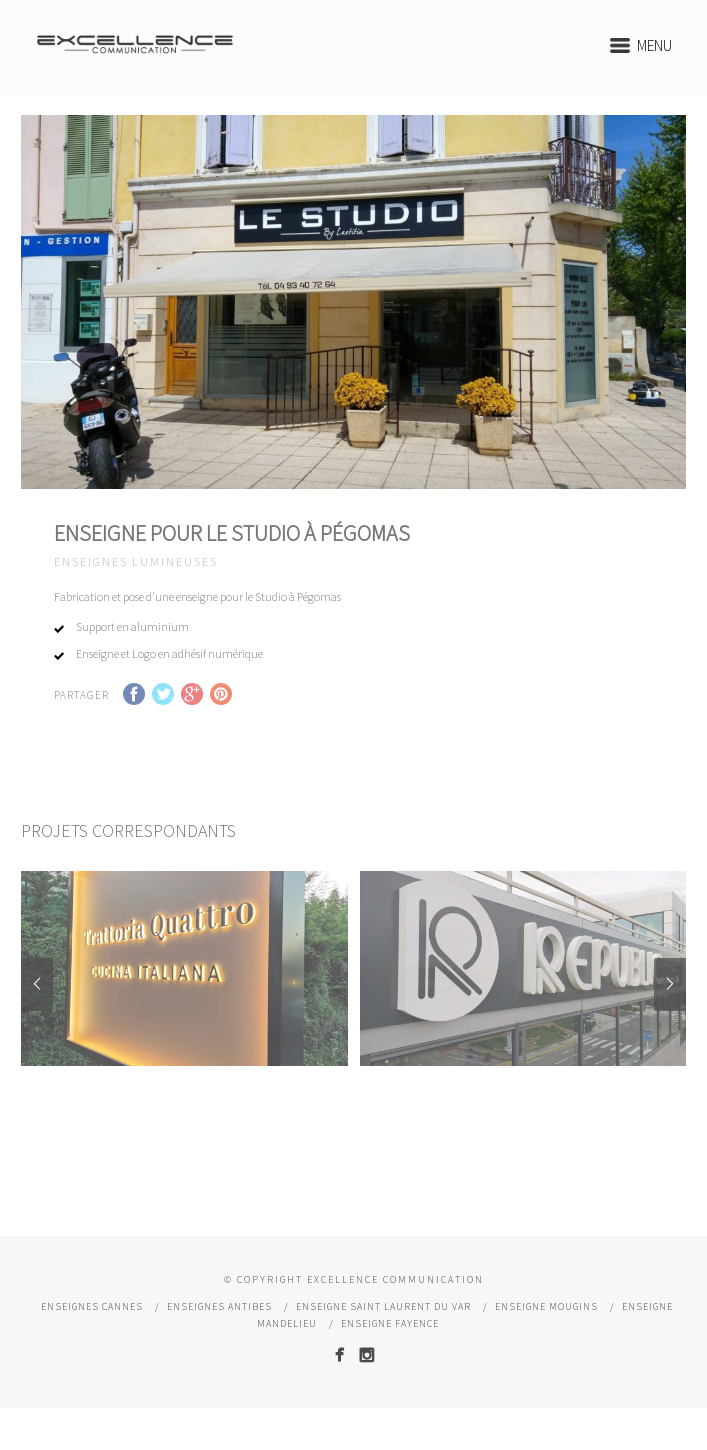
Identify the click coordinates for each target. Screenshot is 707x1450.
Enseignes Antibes (219, 1335)
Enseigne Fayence (390, 1352)
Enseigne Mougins (546, 1335)
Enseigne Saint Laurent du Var (383, 1335)
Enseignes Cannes (92, 1335)
